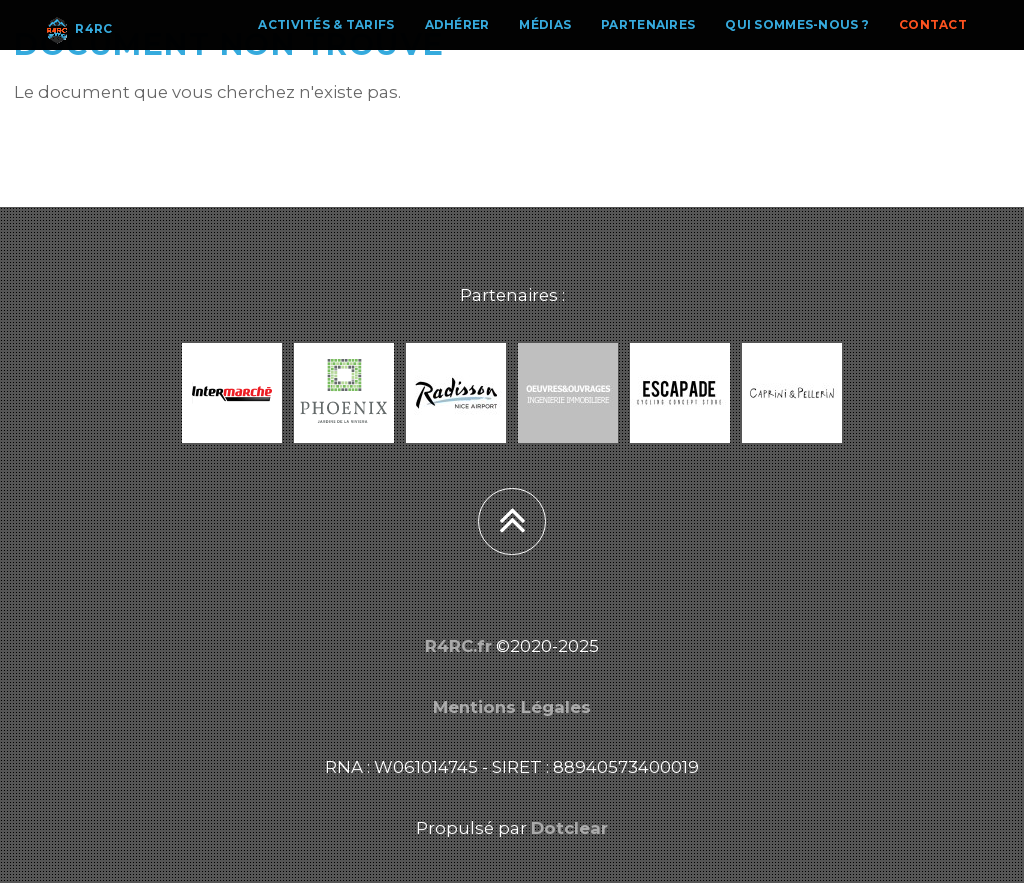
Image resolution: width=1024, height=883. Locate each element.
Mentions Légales (512, 707)
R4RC (77, 45)
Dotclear (569, 828)
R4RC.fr (458, 646)
